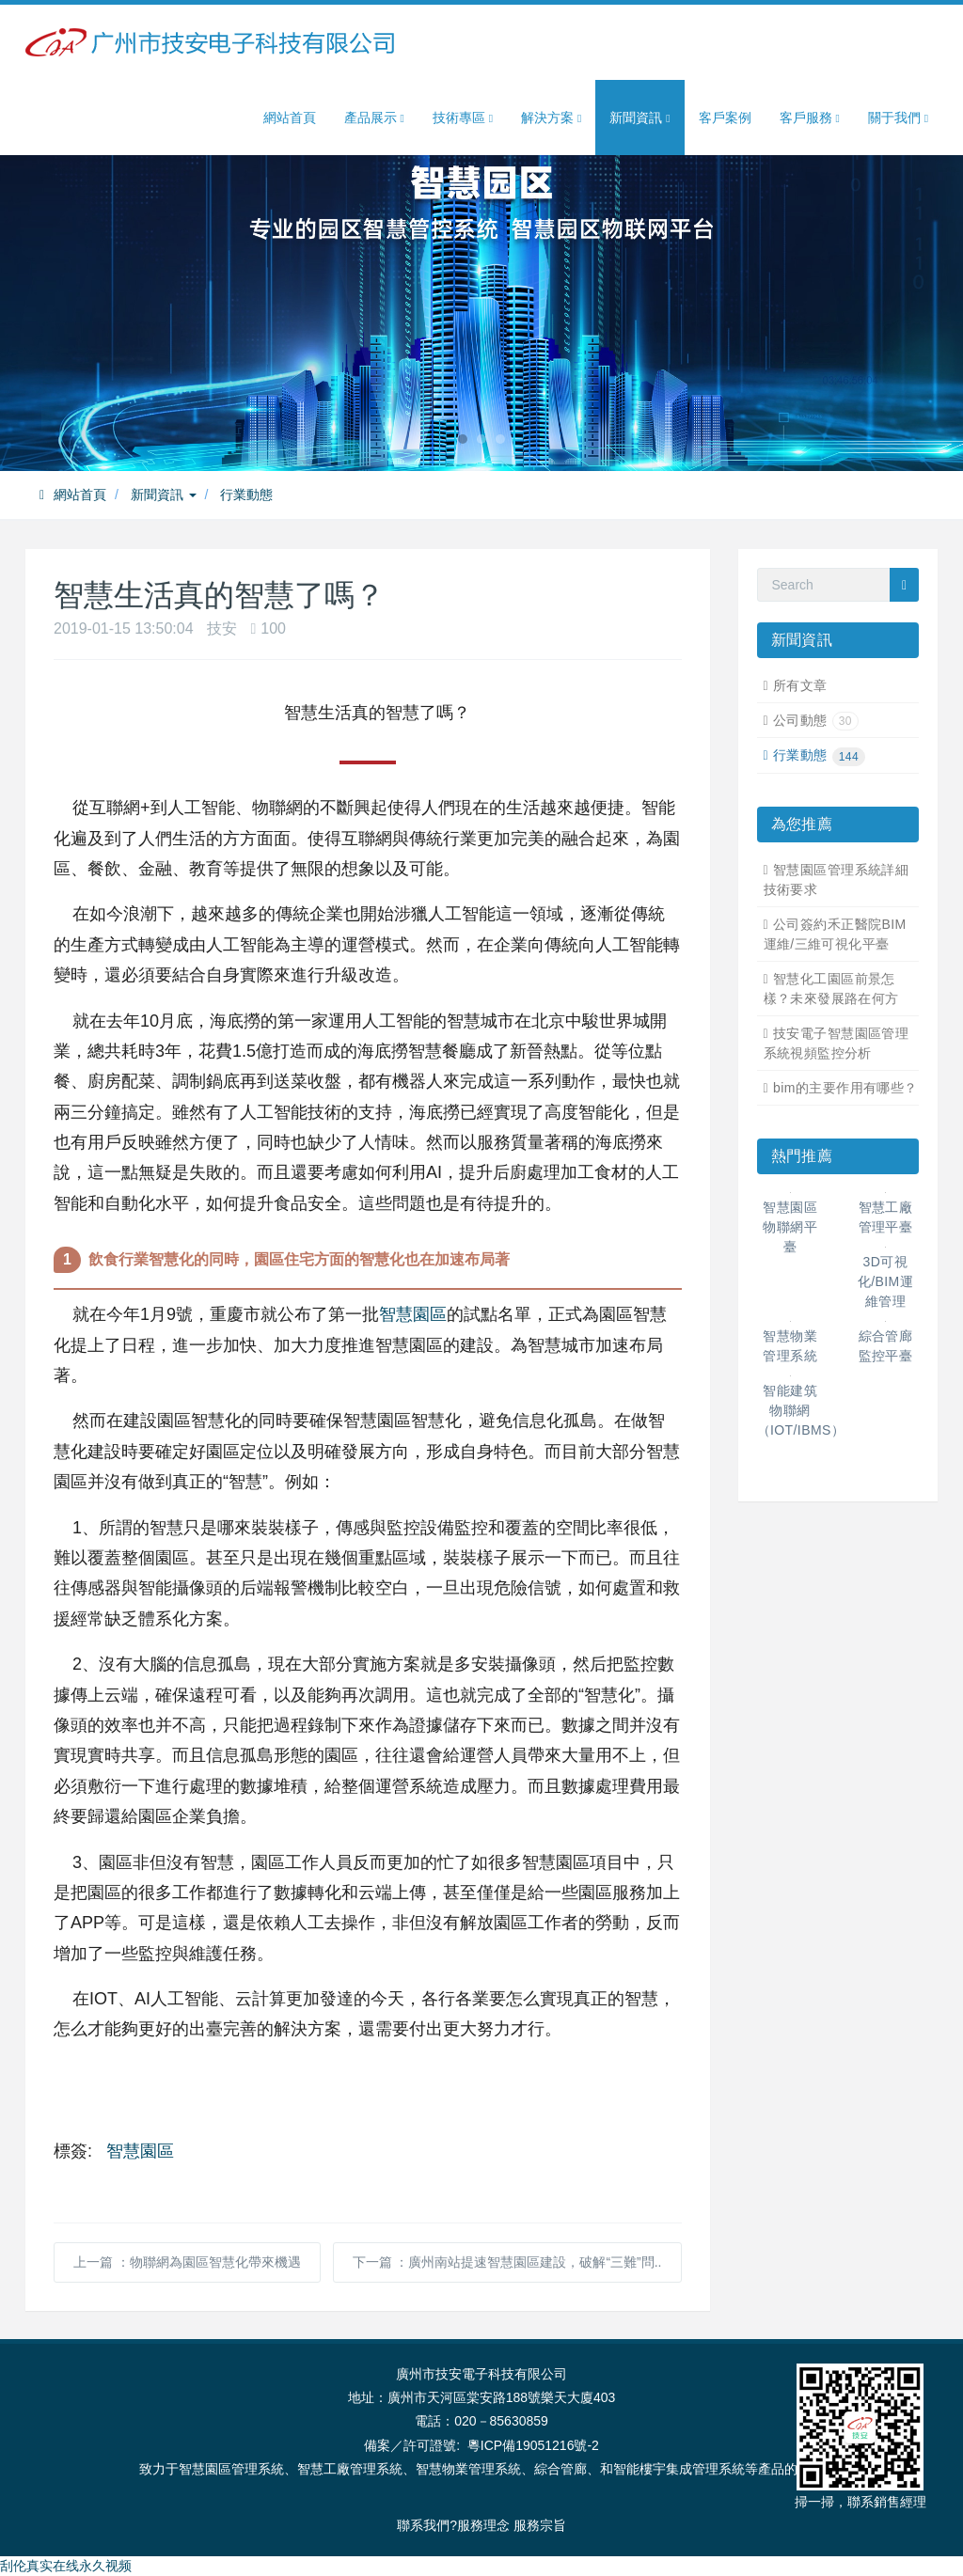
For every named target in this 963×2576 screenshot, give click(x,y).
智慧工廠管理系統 (350, 2468)
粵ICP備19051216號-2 (533, 2445)
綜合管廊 (560, 2468)
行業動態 (246, 494)
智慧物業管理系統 (468, 2468)
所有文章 (800, 685)
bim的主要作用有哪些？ (845, 1087)
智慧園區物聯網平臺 (790, 1227)
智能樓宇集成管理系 (672, 2468)
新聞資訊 (164, 494)
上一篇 (187, 2262)
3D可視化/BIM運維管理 (885, 1281)
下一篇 (507, 2262)
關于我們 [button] (898, 118)
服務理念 (483, 2525)
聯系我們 (423, 2525)
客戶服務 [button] (810, 118)
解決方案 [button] (551, 118)
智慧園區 (413, 1314)
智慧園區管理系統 (231, 2468)
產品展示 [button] (374, 118)
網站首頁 (289, 117)
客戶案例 (725, 117)
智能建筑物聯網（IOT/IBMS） (801, 1410)
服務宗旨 (539, 2525)
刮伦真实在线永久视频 (66, 2565)
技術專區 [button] (463, 118)
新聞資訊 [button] (639, 118)
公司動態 (816, 720)
